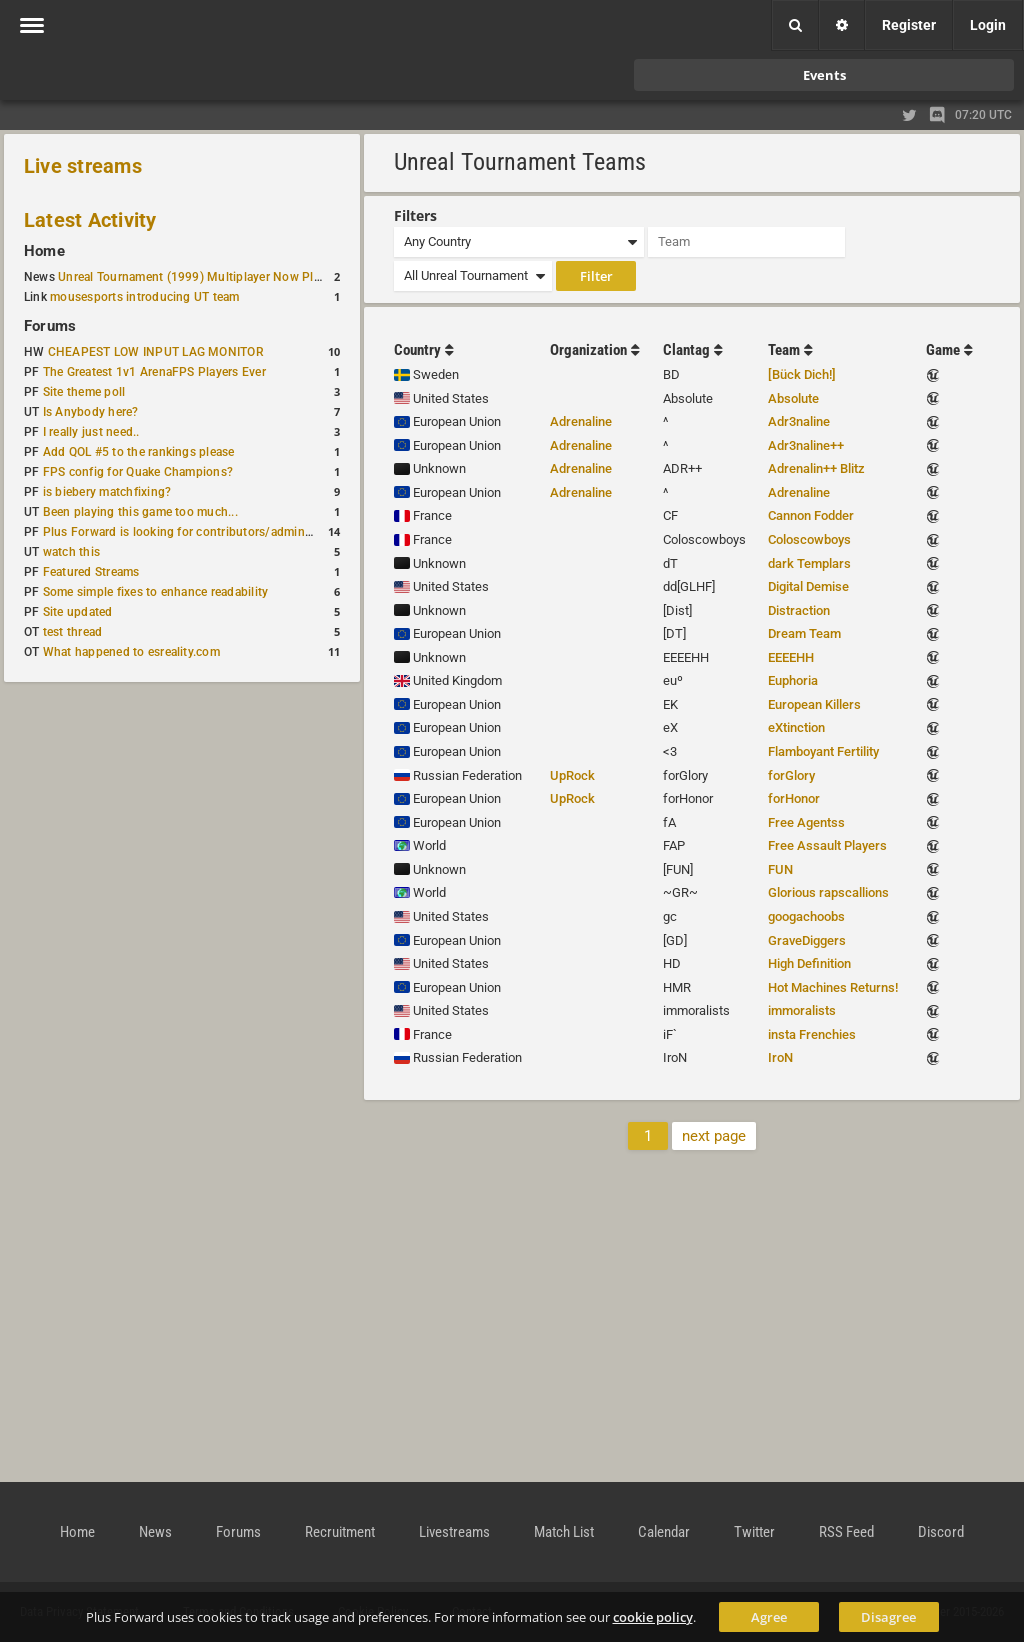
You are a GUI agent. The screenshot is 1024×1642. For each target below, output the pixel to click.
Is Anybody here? (91, 412)
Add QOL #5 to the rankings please (139, 452)
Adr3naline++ (806, 445)
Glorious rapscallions (828, 892)
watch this (71, 552)
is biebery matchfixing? (107, 492)
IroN (780, 1057)
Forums (50, 326)
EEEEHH (791, 657)
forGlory (791, 775)
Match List (564, 1532)
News (155, 1532)
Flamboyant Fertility (823, 751)
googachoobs (806, 916)
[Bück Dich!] (802, 374)
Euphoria (793, 680)
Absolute (793, 398)
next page (714, 1136)
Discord (941, 1532)
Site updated (78, 612)
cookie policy (653, 1617)
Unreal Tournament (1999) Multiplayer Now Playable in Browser (234, 277)
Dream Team (804, 633)
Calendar (664, 1532)
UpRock (572, 775)
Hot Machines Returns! (833, 987)
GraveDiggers (807, 940)
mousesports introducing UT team (144, 297)
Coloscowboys (809, 539)
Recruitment (340, 1532)
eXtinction (796, 727)
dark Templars (809, 563)
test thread (73, 632)
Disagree (888, 1617)
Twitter (754, 1532)
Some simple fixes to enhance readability (156, 592)
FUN (780, 869)
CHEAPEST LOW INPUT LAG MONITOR (156, 352)
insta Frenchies (812, 1034)
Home (44, 251)
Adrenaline (581, 421)
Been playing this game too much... (140, 512)
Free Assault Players (827, 845)
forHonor (794, 798)
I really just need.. (91, 432)
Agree (769, 1617)
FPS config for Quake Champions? (138, 472)
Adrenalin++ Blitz (816, 468)
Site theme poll (84, 392)
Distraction (799, 610)
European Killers (814, 704)
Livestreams (454, 1532)
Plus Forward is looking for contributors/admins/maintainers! (213, 532)
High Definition (809, 963)
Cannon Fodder (811, 515)
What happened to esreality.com (131, 652)
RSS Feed (846, 1532)
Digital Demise (808, 586)
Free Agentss (806, 822)
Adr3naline (799, 421)
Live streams (83, 166)
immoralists (802, 1010)
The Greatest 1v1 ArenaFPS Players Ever (154, 372)
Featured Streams (91, 572)
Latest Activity (90, 220)
